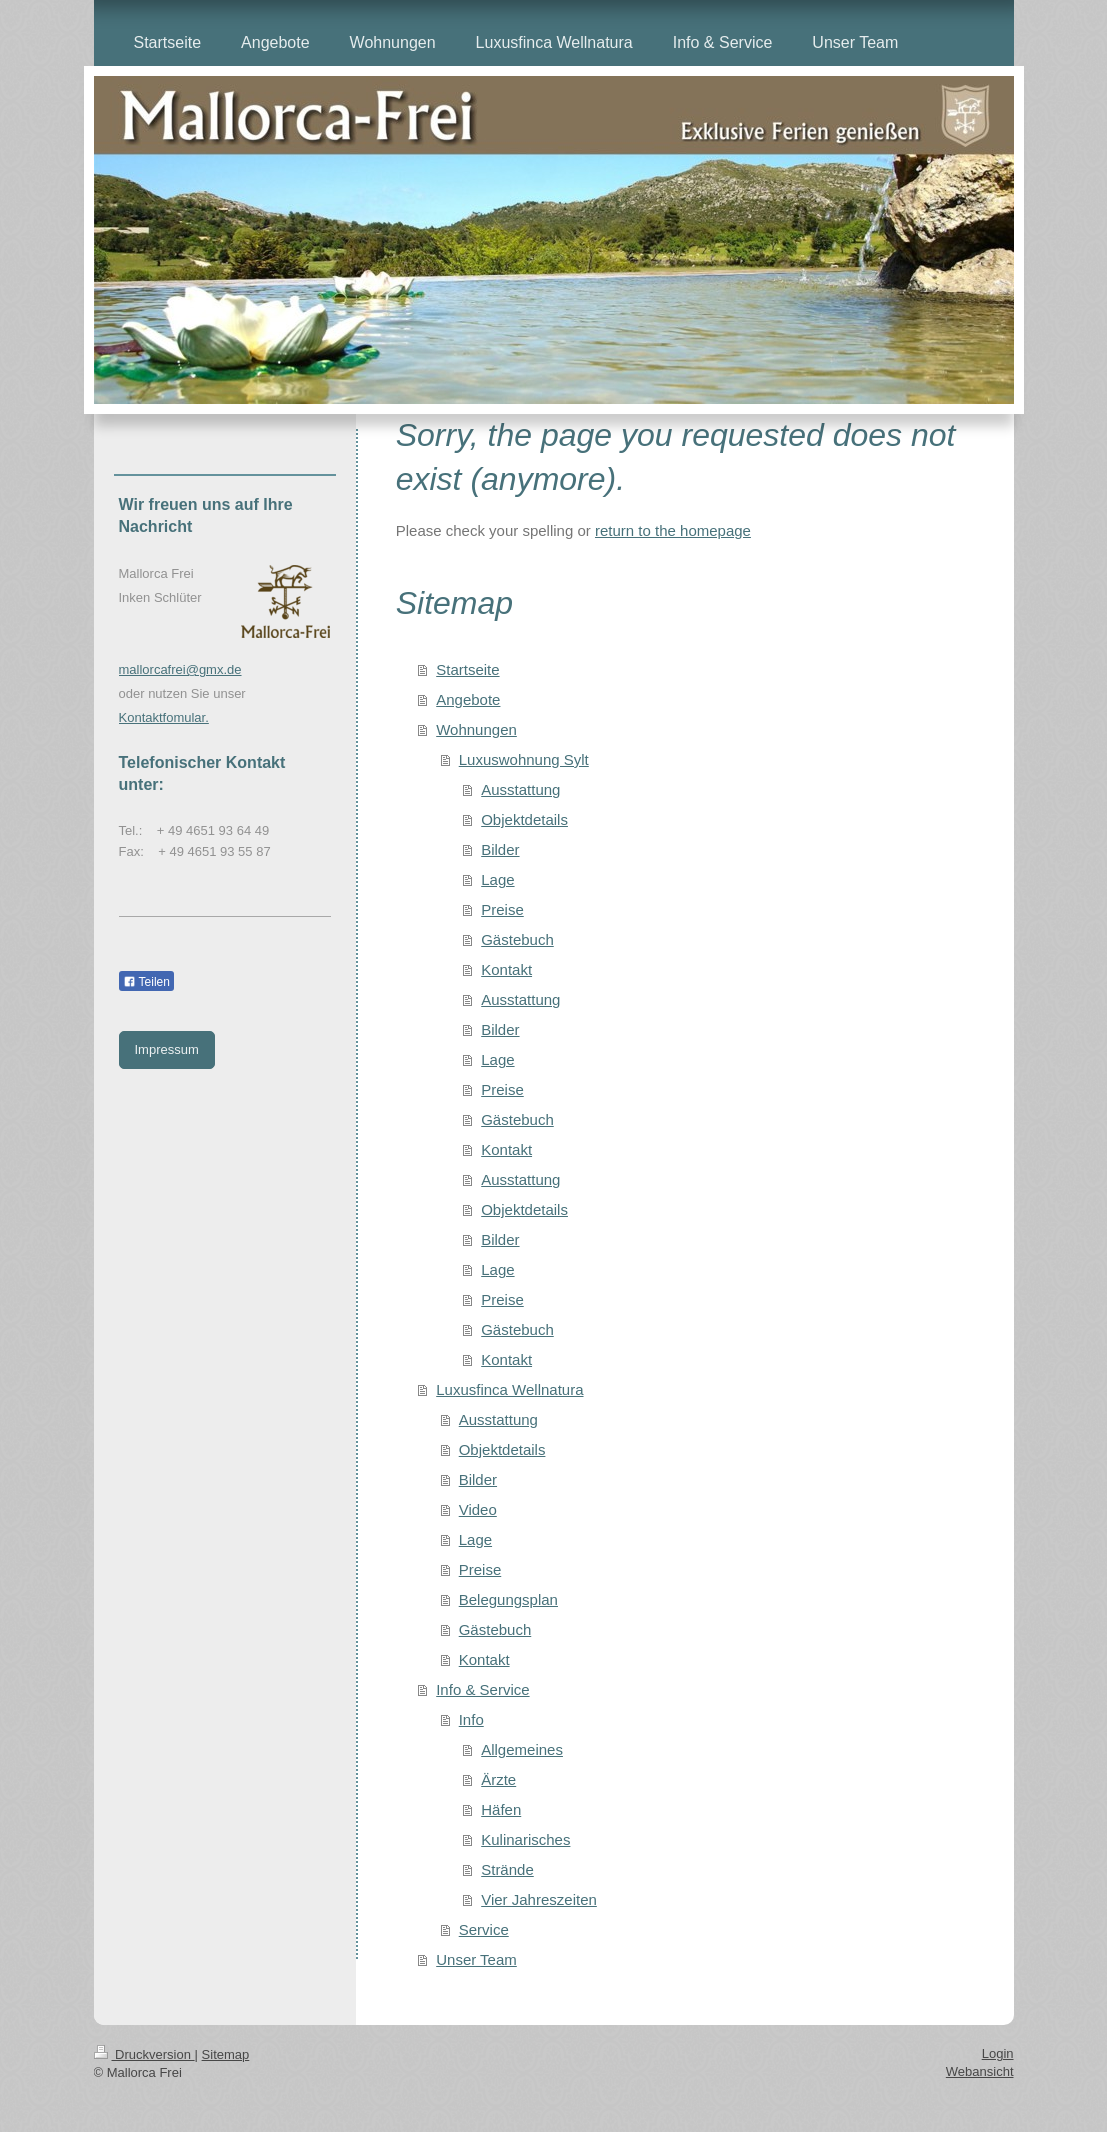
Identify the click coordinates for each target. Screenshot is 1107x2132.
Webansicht (980, 2071)
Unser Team (476, 1959)
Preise (502, 909)
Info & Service (482, 1689)
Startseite (467, 669)
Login (998, 2053)
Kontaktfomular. (164, 717)
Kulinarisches (525, 1839)
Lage (497, 879)
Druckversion (144, 2054)
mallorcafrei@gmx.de (180, 669)
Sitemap (226, 2054)
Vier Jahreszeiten (539, 1899)
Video (478, 1509)
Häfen (501, 1809)
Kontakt (506, 969)
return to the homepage (673, 530)
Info (471, 1719)
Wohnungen (476, 729)
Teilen (146, 982)
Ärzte (498, 1779)
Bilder (500, 849)
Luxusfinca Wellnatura (509, 1389)
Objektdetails (524, 819)
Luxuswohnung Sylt (524, 759)
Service (484, 1929)
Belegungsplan (508, 1599)
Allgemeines (522, 1749)
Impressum (167, 1049)
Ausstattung (520, 789)
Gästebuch (517, 939)
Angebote (468, 699)
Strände (507, 1869)
